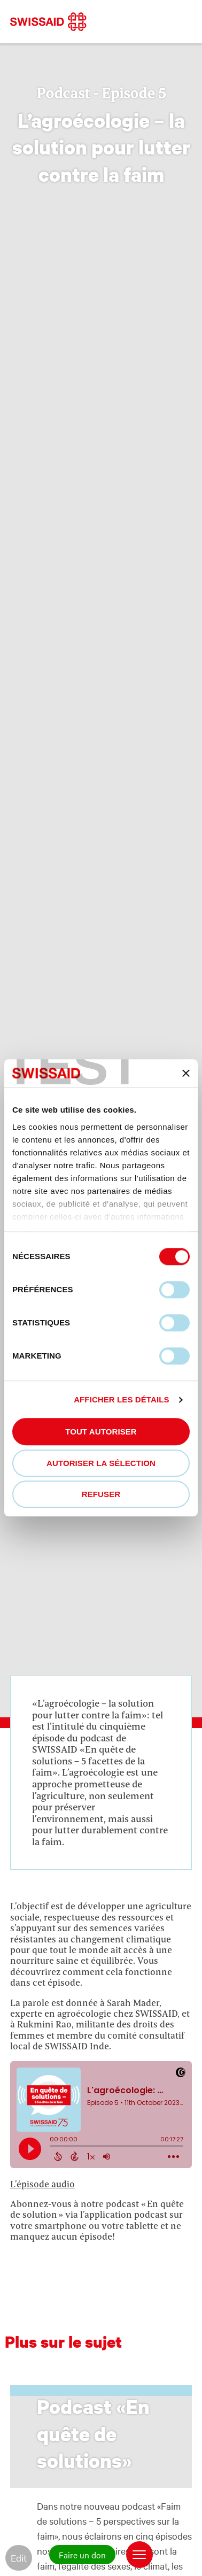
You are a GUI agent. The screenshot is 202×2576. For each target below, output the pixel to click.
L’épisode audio (42, 2184)
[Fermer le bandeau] (186, 1073)
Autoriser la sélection (101, 1463)
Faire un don (82, 2554)
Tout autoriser (101, 1432)
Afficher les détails (121, 1399)
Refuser (101, 1494)
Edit (19, 2557)
